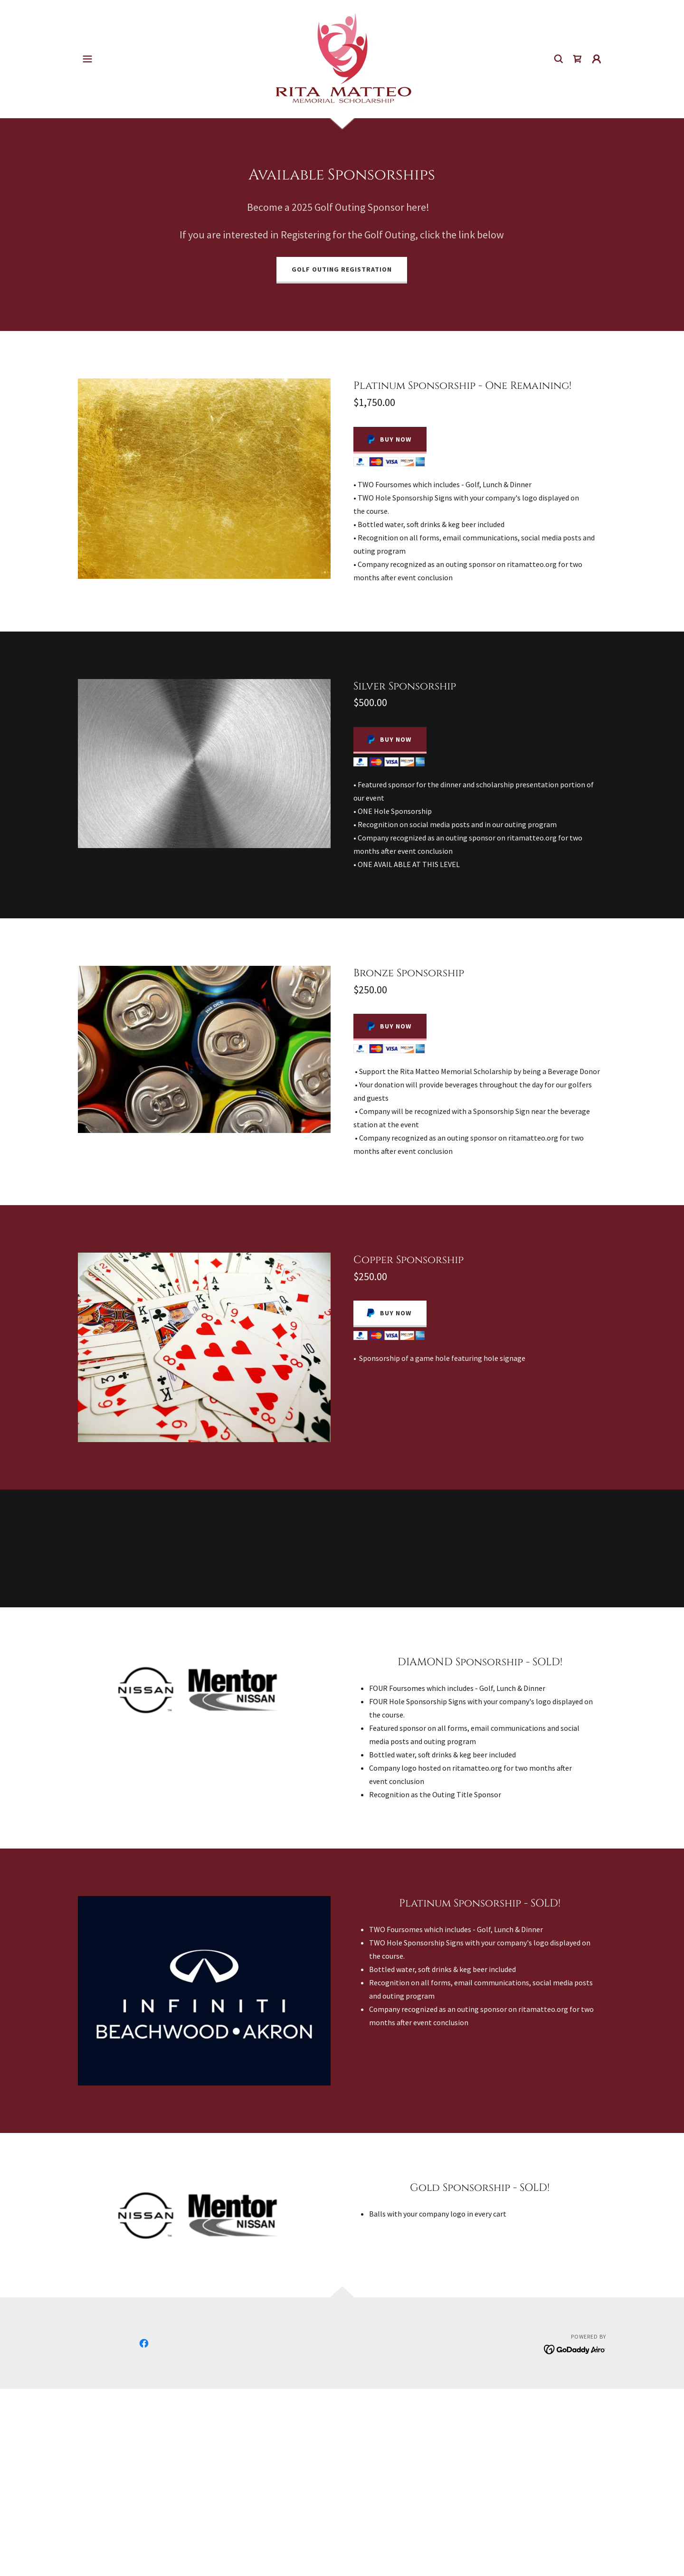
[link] (342, 58)
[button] (87, 58)
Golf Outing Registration (342, 269)
